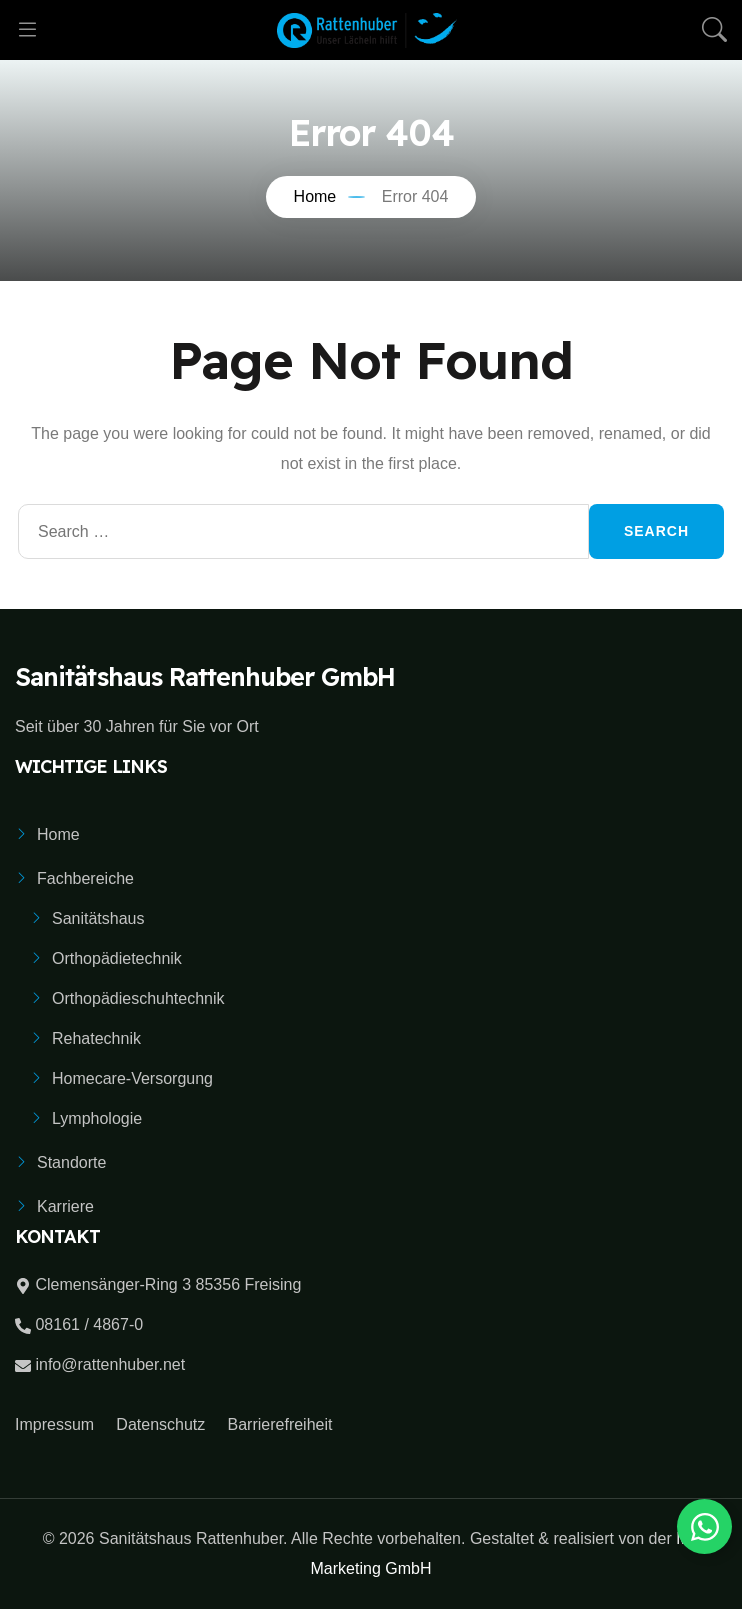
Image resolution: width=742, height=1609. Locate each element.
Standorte (71, 1162)
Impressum (54, 1424)
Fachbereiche (85, 878)
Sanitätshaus (98, 918)
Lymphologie (97, 1118)
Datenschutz (160, 1424)
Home (58, 834)
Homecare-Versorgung (132, 1078)
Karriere (65, 1206)
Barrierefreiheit (280, 1424)
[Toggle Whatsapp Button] (704, 1526)
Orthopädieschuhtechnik (138, 998)
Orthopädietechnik (117, 958)
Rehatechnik (96, 1038)
